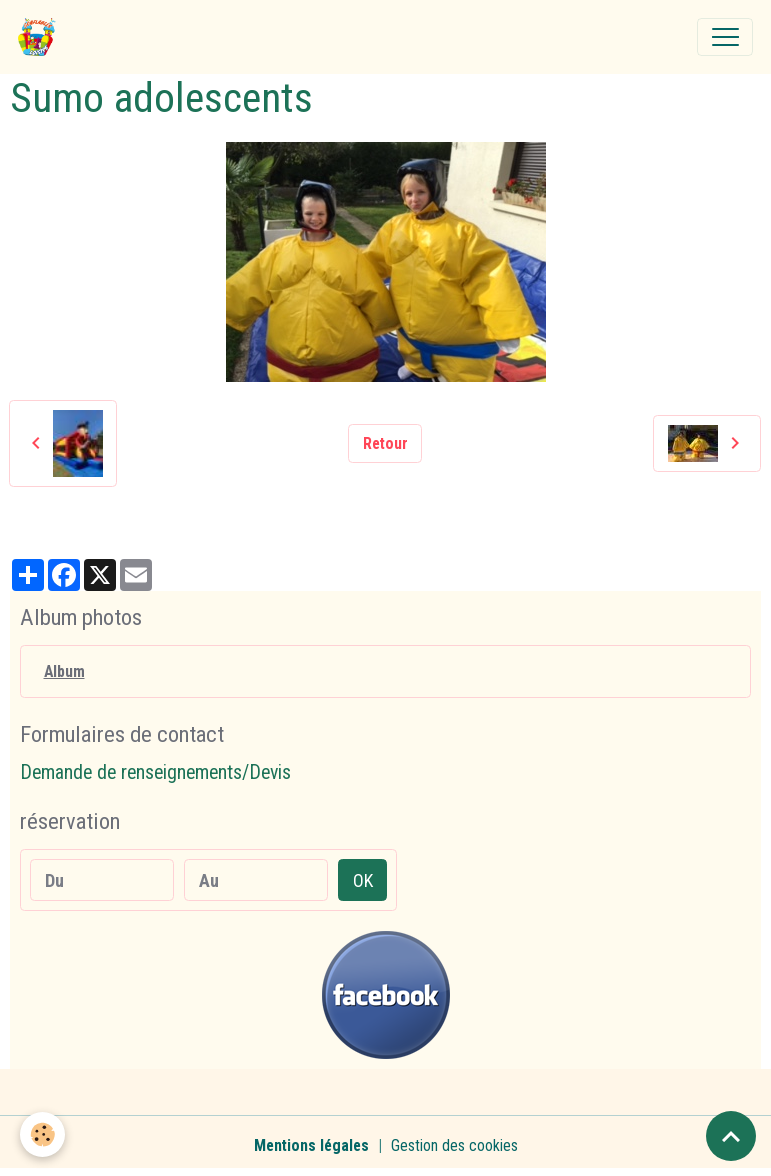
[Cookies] (42, 1134)
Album (64, 671)
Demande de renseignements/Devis (155, 772)
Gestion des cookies (454, 1145)
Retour (385, 443)
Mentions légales (311, 1145)
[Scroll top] (731, 1136)
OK (363, 880)
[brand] (41, 37)
